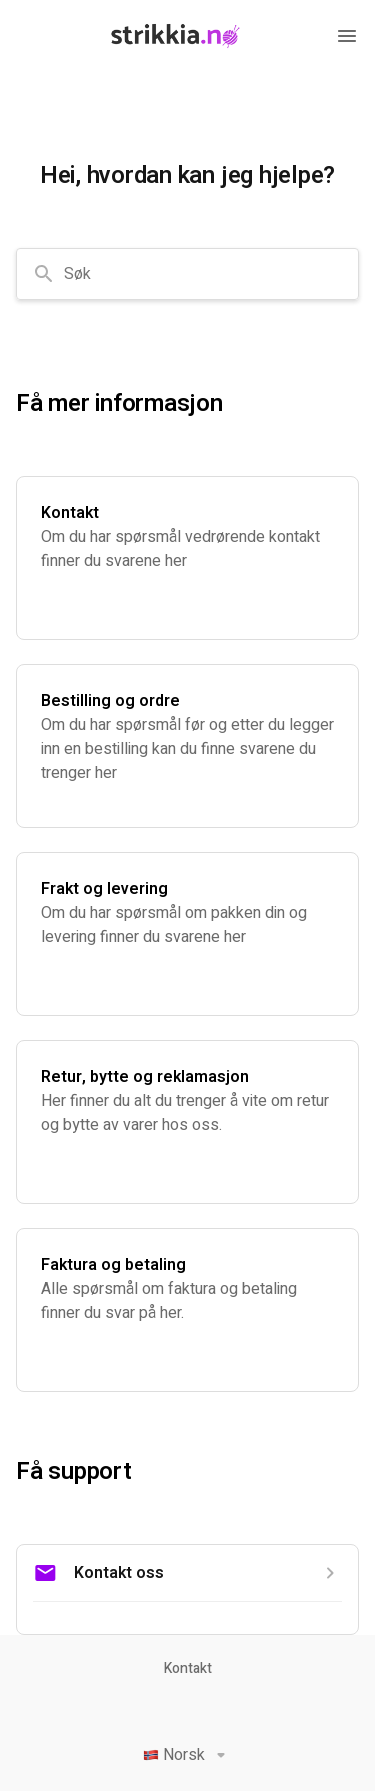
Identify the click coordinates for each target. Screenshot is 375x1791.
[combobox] (187, 274)
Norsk (188, 1755)
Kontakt (188, 1669)
